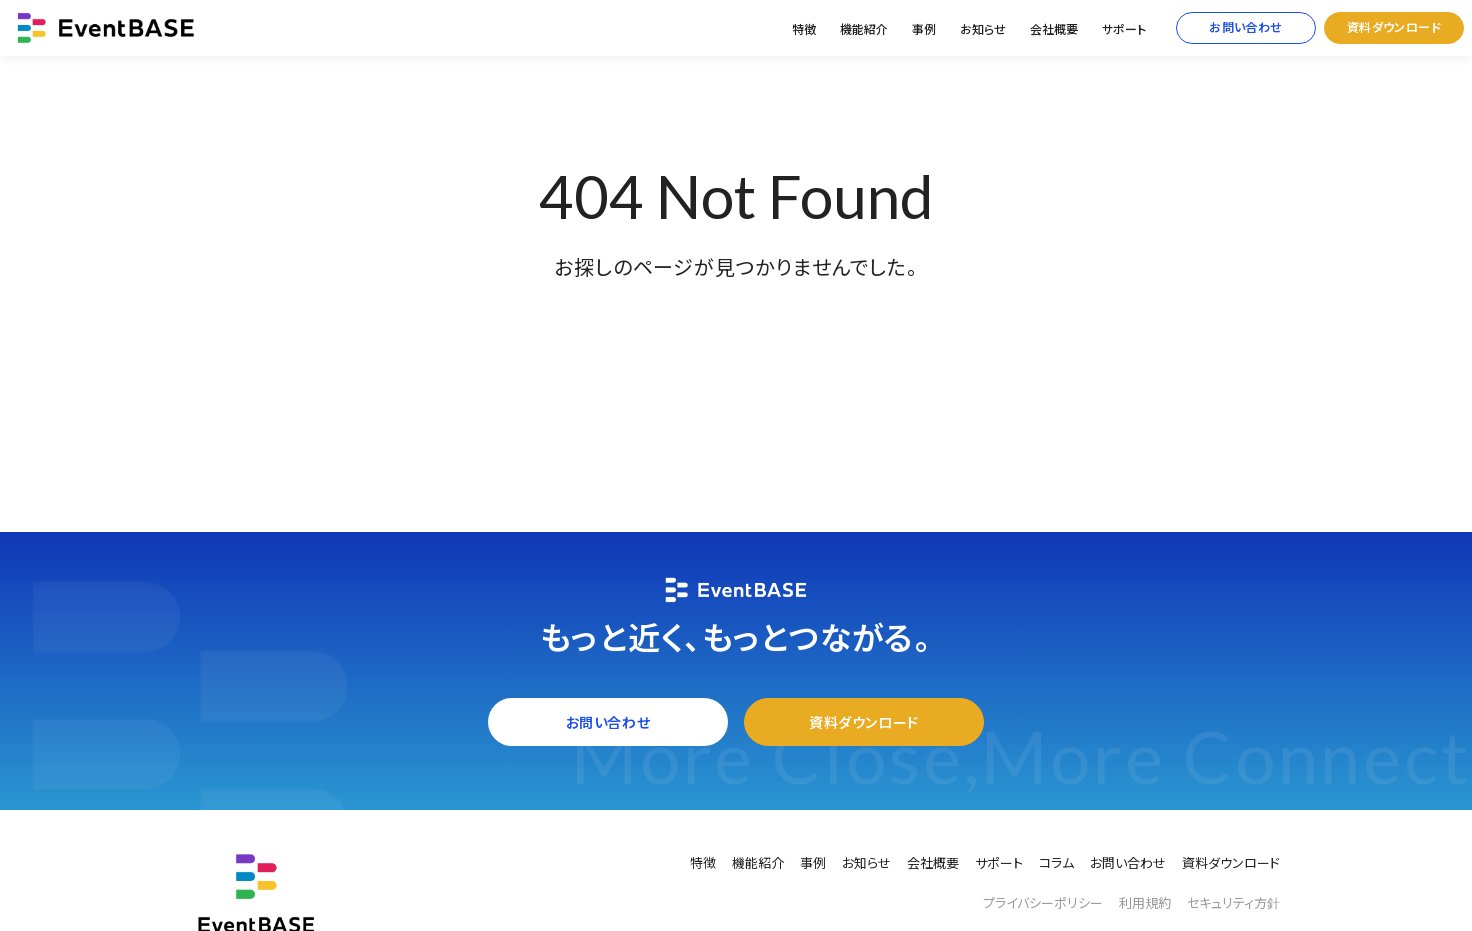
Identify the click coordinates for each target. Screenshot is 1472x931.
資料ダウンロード (1394, 27)
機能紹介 (864, 29)
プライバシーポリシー (1043, 903)
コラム (1056, 863)
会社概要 (1054, 29)
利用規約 (1145, 903)
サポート (1124, 29)
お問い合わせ (1246, 27)
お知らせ (983, 29)
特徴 (804, 29)
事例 (924, 29)
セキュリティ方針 (1233, 903)
